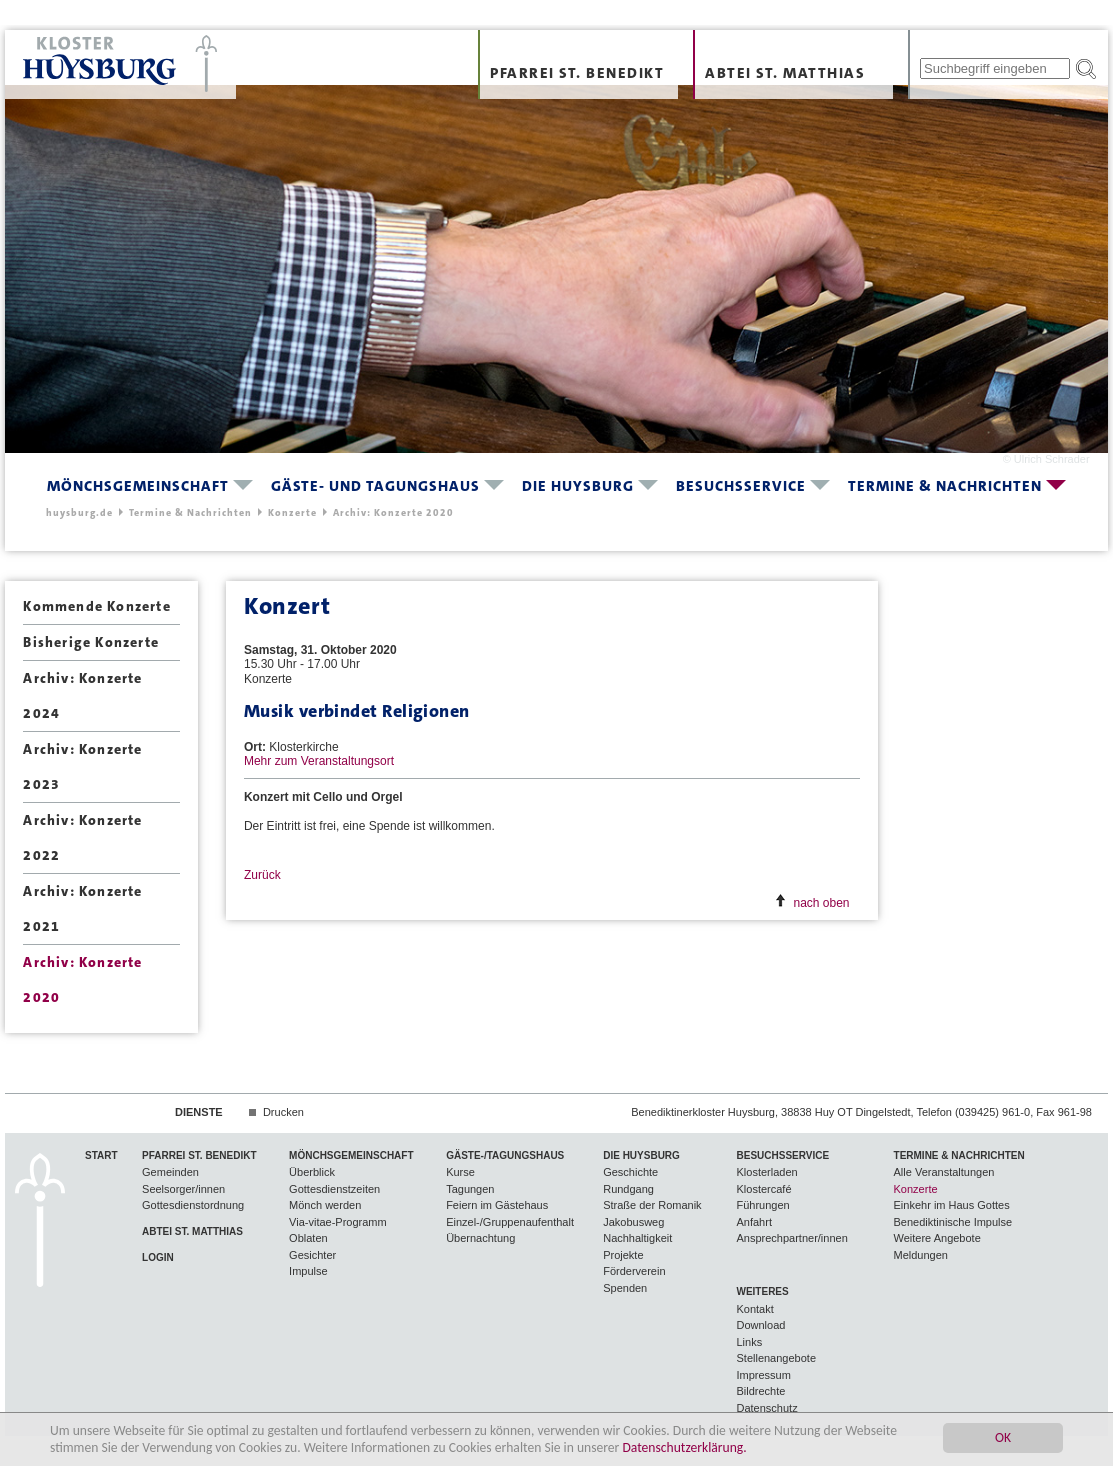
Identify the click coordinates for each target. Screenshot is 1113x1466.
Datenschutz (766, 1408)
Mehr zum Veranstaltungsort (319, 761)
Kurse (460, 1172)
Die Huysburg (578, 486)
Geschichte (630, 1172)
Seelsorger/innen (183, 1189)
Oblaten (308, 1238)
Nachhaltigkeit (637, 1238)
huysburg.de (79, 512)
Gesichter (312, 1255)
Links (749, 1342)
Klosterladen (766, 1172)
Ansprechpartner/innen (791, 1238)
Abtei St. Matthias (785, 73)
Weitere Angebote (937, 1238)
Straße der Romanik (652, 1205)
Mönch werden (325, 1205)
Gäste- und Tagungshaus (375, 486)
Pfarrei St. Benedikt (577, 73)
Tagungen (470, 1189)
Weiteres (762, 1291)
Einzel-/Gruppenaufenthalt (510, 1222)
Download (760, 1325)
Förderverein (634, 1271)
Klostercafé (763, 1189)
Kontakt (754, 1309)
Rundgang (628, 1189)
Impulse (308, 1271)
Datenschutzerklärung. (684, 1447)
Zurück (262, 875)
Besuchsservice (741, 486)
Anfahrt (753, 1222)
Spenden (625, 1288)
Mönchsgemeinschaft (138, 486)
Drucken (283, 1112)
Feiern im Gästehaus (497, 1205)
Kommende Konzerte (96, 606)
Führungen (762, 1205)
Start (101, 1155)
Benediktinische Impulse (953, 1222)
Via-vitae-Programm (338, 1222)
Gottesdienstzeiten (334, 1189)
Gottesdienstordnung (193, 1205)
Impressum (763, 1375)
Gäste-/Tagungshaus (505, 1155)
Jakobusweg (633, 1222)
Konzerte (292, 512)
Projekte (623, 1255)
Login (158, 1257)
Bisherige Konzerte (91, 642)
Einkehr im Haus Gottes (952, 1205)
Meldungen (921, 1255)
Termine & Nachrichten (945, 486)
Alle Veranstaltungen (944, 1172)
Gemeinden (170, 1172)
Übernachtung (480, 1238)
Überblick (312, 1172)
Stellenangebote (776, 1358)
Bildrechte (760, 1391)
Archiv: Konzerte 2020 (393, 512)
